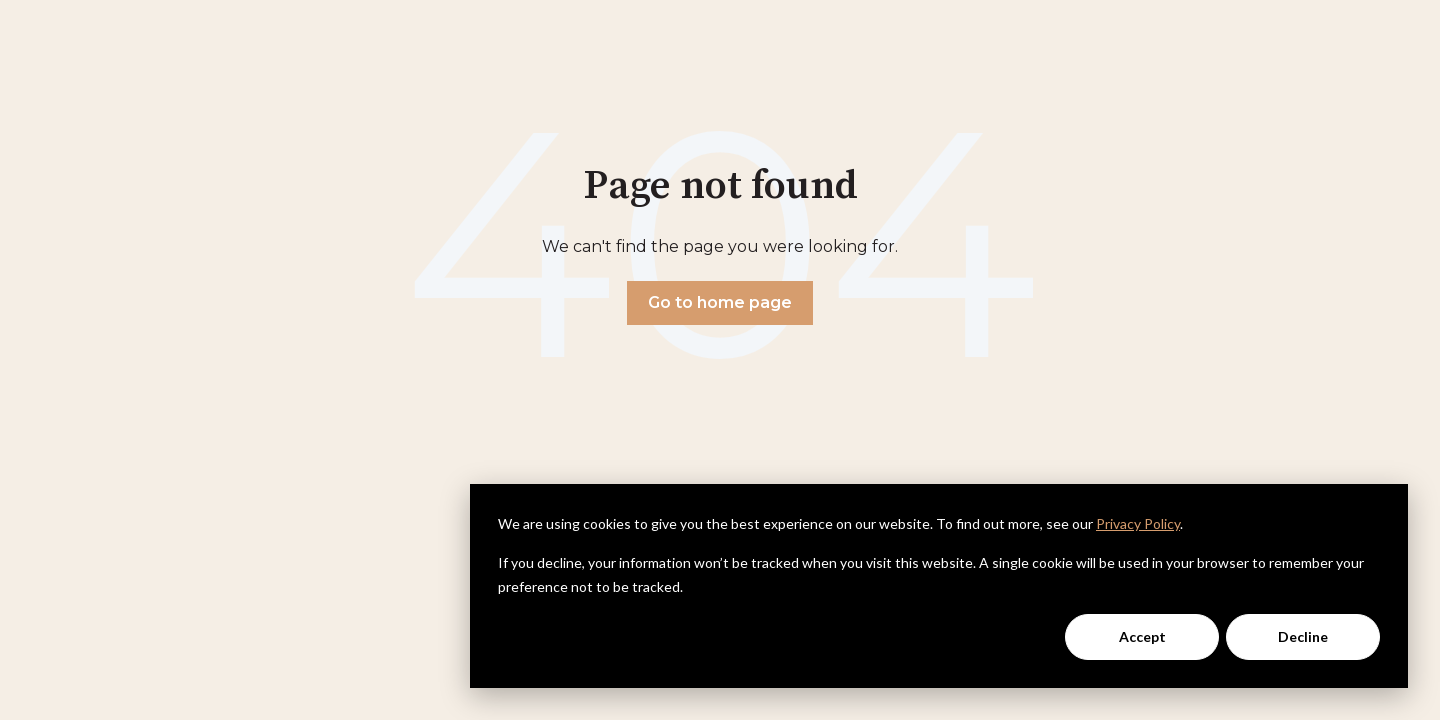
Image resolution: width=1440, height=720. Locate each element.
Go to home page (720, 302)
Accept (1142, 636)
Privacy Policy (1138, 523)
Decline (1303, 636)
